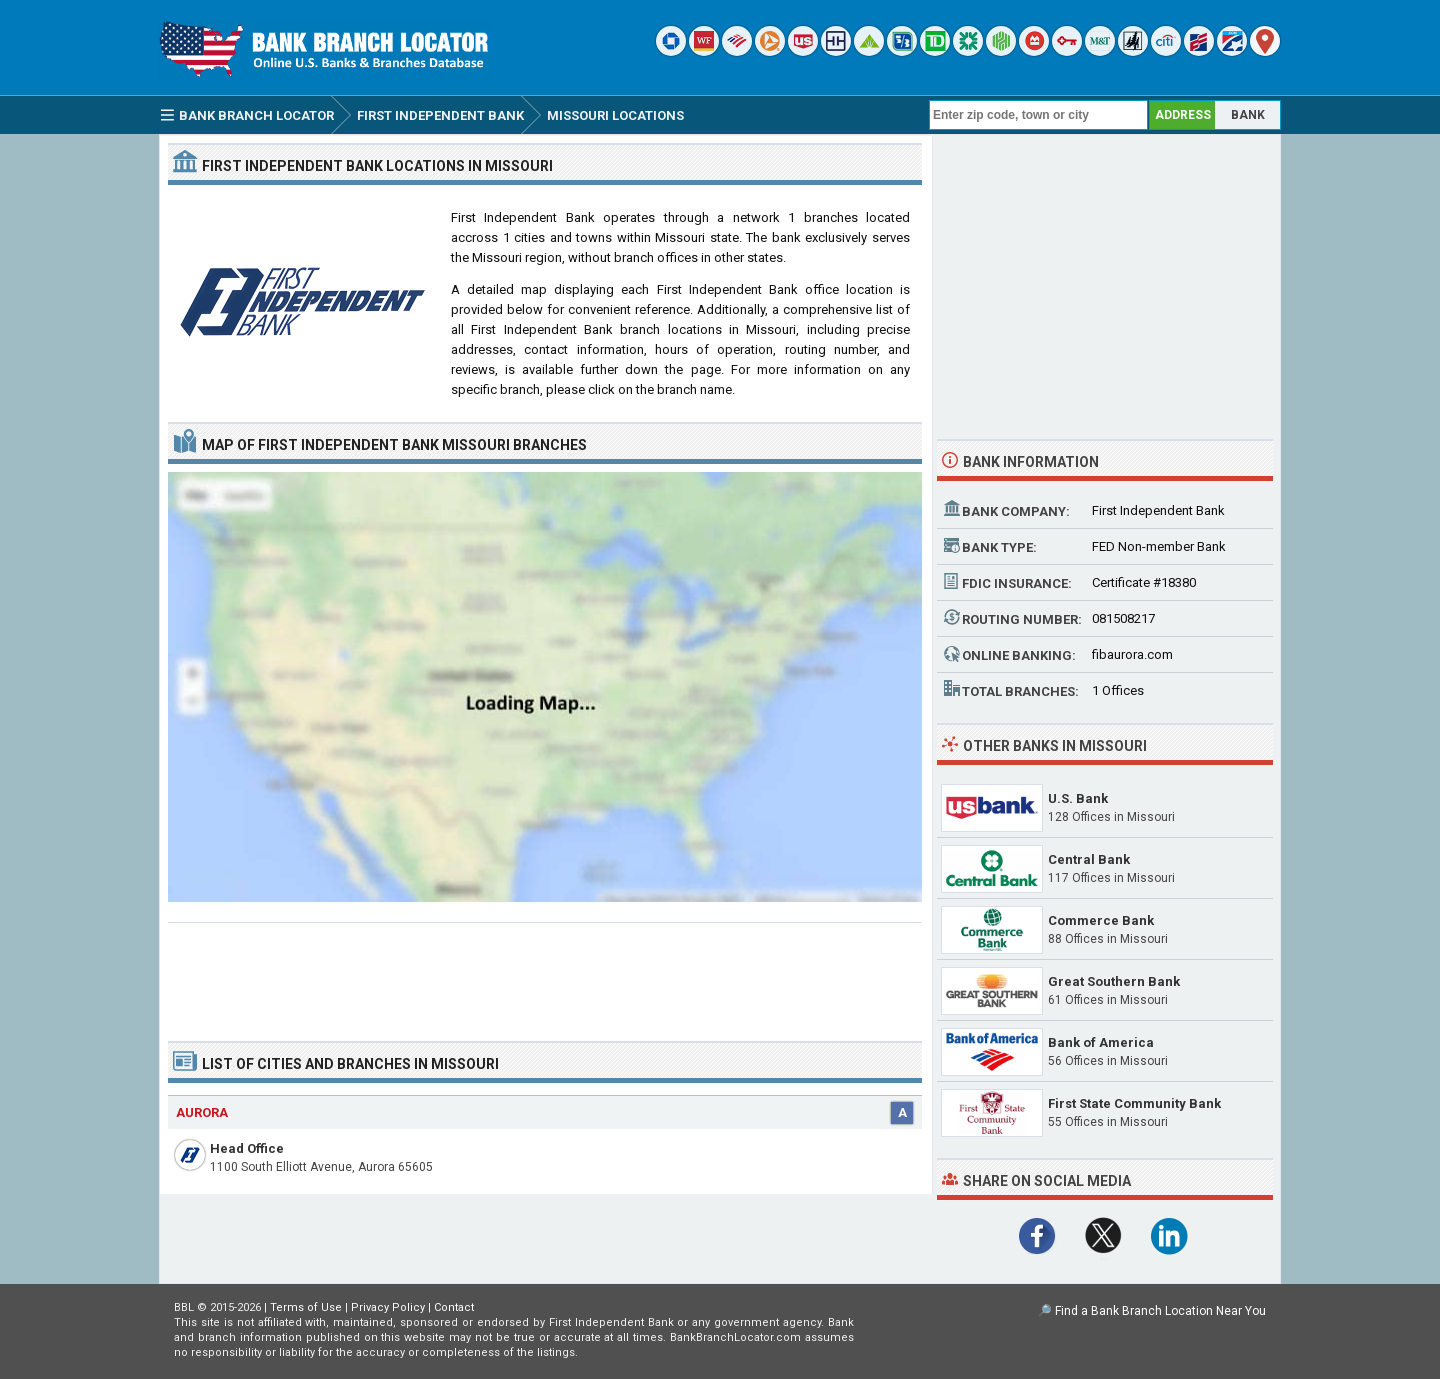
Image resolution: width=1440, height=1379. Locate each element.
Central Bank (1089, 859)
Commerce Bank (1101, 920)
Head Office (247, 1148)
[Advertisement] (545, 974)
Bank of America (1101, 1042)
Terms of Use (306, 1307)
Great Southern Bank (1114, 981)
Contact (454, 1307)
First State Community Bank (1134, 1103)
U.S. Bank (1078, 798)
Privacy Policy (388, 1307)
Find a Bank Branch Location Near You (1160, 1311)
